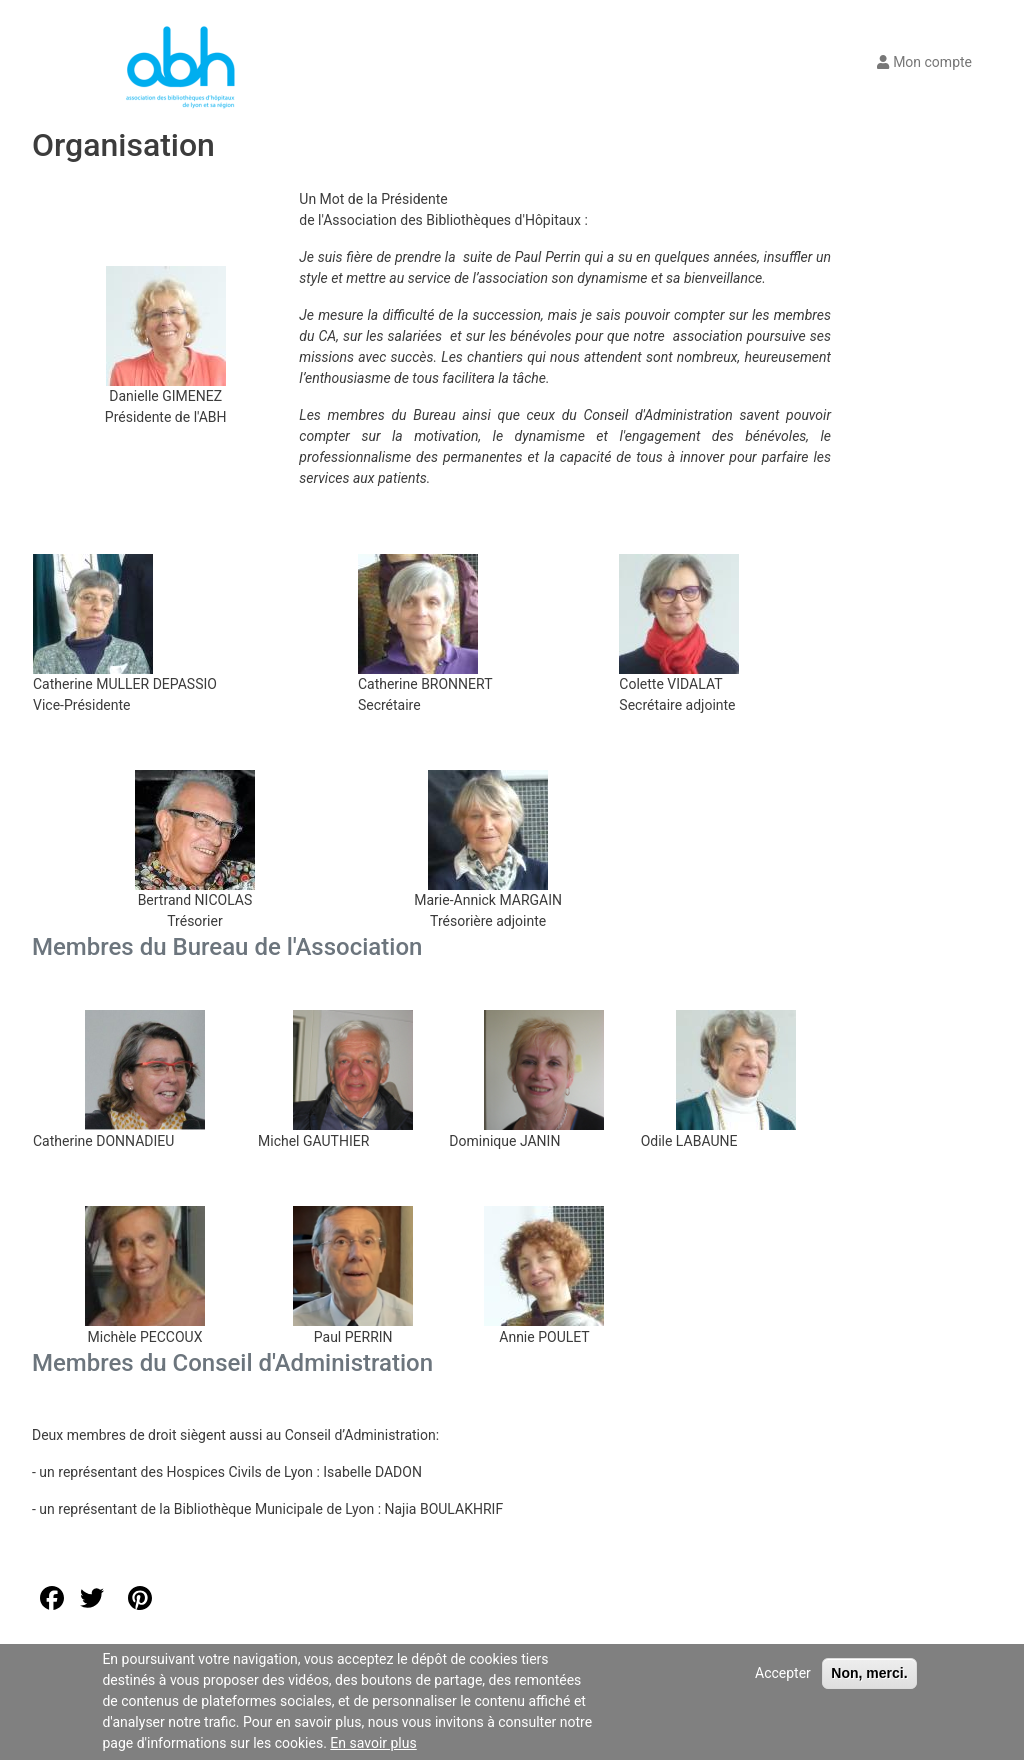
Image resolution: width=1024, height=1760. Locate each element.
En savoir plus (373, 1743)
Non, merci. (869, 1673)
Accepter (783, 1673)
